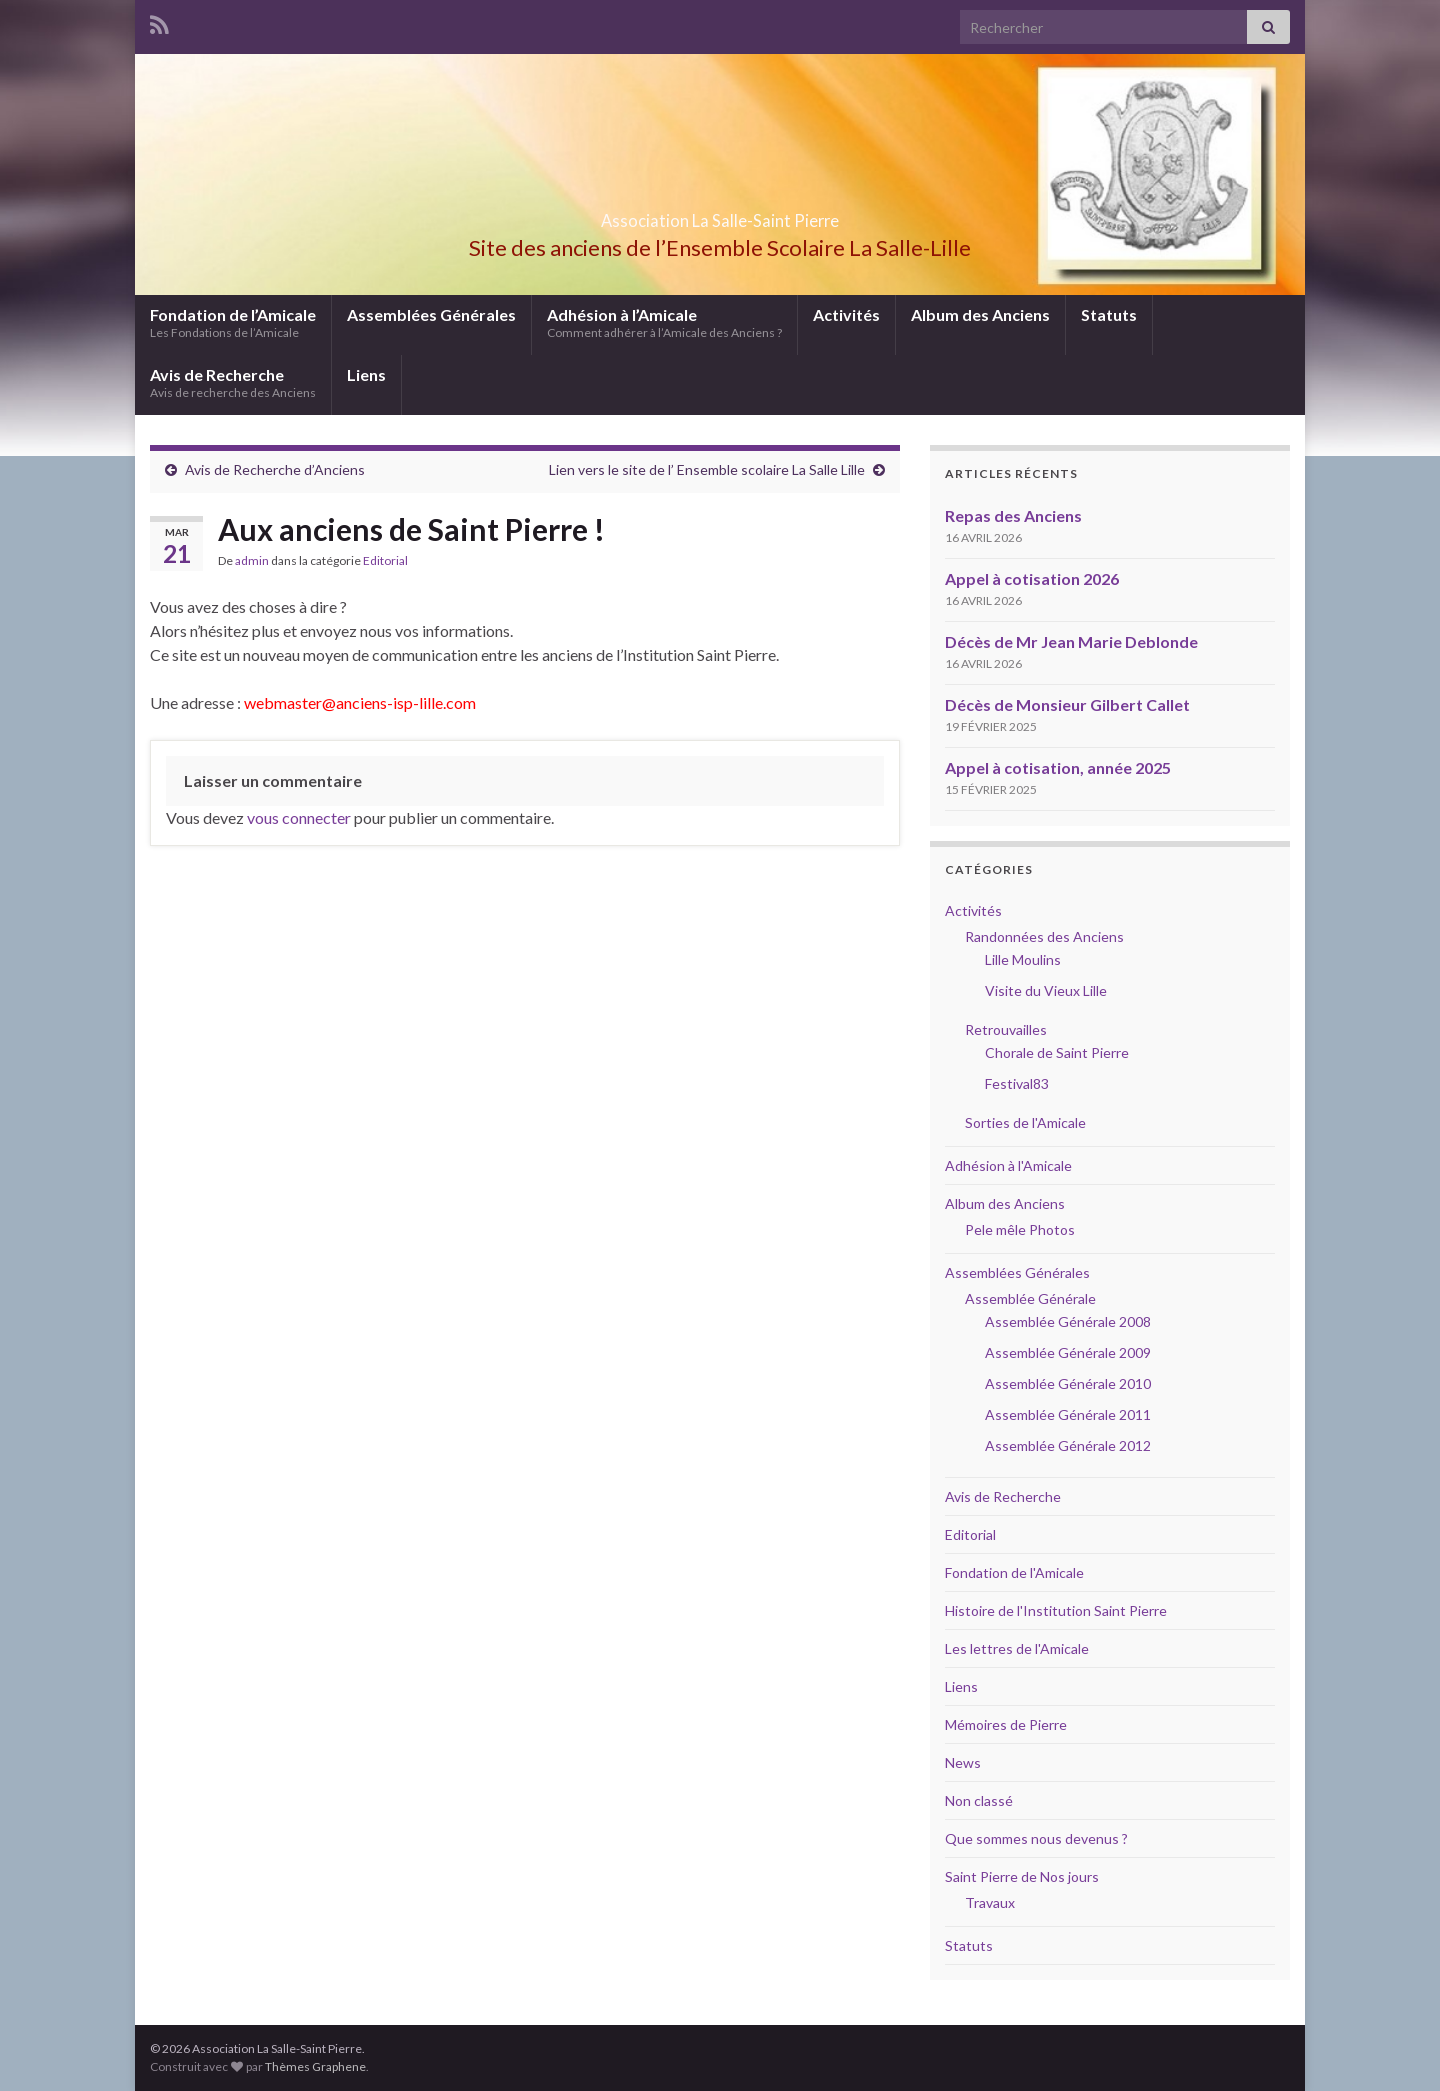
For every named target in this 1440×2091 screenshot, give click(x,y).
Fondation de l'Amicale (1014, 1572)
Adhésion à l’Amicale (664, 322)
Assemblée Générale (1030, 1298)
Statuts (1109, 314)
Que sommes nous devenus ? (1036, 1838)
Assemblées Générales (431, 314)
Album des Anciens (980, 314)
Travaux (990, 1902)
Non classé (979, 1800)
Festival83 (1017, 1083)
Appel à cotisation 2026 (1032, 578)
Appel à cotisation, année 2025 (1058, 767)
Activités (846, 314)
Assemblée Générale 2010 (1068, 1383)
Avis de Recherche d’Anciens (275, 469)
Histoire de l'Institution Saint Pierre (1056, 1610)
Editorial (385, 560)
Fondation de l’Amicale (233, 322)
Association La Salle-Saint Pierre (720, 214)
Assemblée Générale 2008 (1068, 1321)
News (963, 1762)
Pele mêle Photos (1020, 1229)
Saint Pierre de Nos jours (1022, 1876)
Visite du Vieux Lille (1046, 990)
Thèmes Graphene (315, 2066)
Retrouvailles (1006, 1029)
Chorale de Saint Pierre (1057, 1052)
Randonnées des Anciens (1044, 936)
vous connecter (299, 817)
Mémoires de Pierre (1006, 1724)
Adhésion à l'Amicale (1008, 1165)
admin (252, 560)
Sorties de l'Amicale (1025, 1122)
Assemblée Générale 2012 (1068, 1445)
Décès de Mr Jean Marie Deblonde (1071, 641)
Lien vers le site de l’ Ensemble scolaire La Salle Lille (707, 469)
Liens (366, 374)
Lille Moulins (1023, 959)
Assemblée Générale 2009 (1068, 1352)
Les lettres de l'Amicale (1017, 1648)
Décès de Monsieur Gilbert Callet (1067, 704)
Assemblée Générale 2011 (1068, 1414)
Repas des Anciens (1013, 515)
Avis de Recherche (233, 382)
